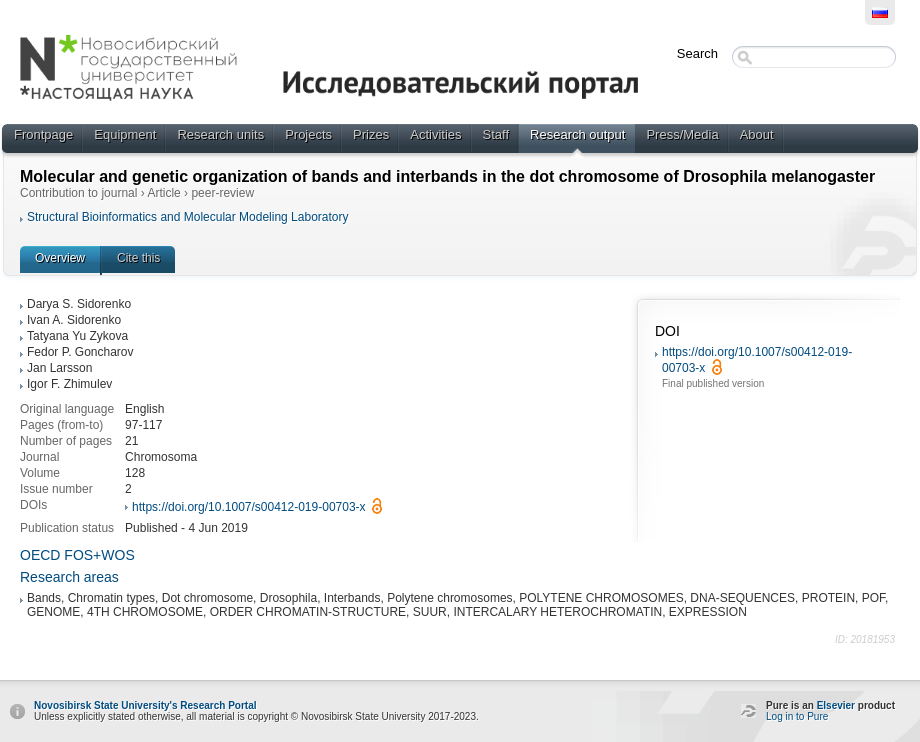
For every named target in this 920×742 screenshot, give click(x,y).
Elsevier (836, 705)
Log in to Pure (797, 716)
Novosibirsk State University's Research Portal (145, 705)
